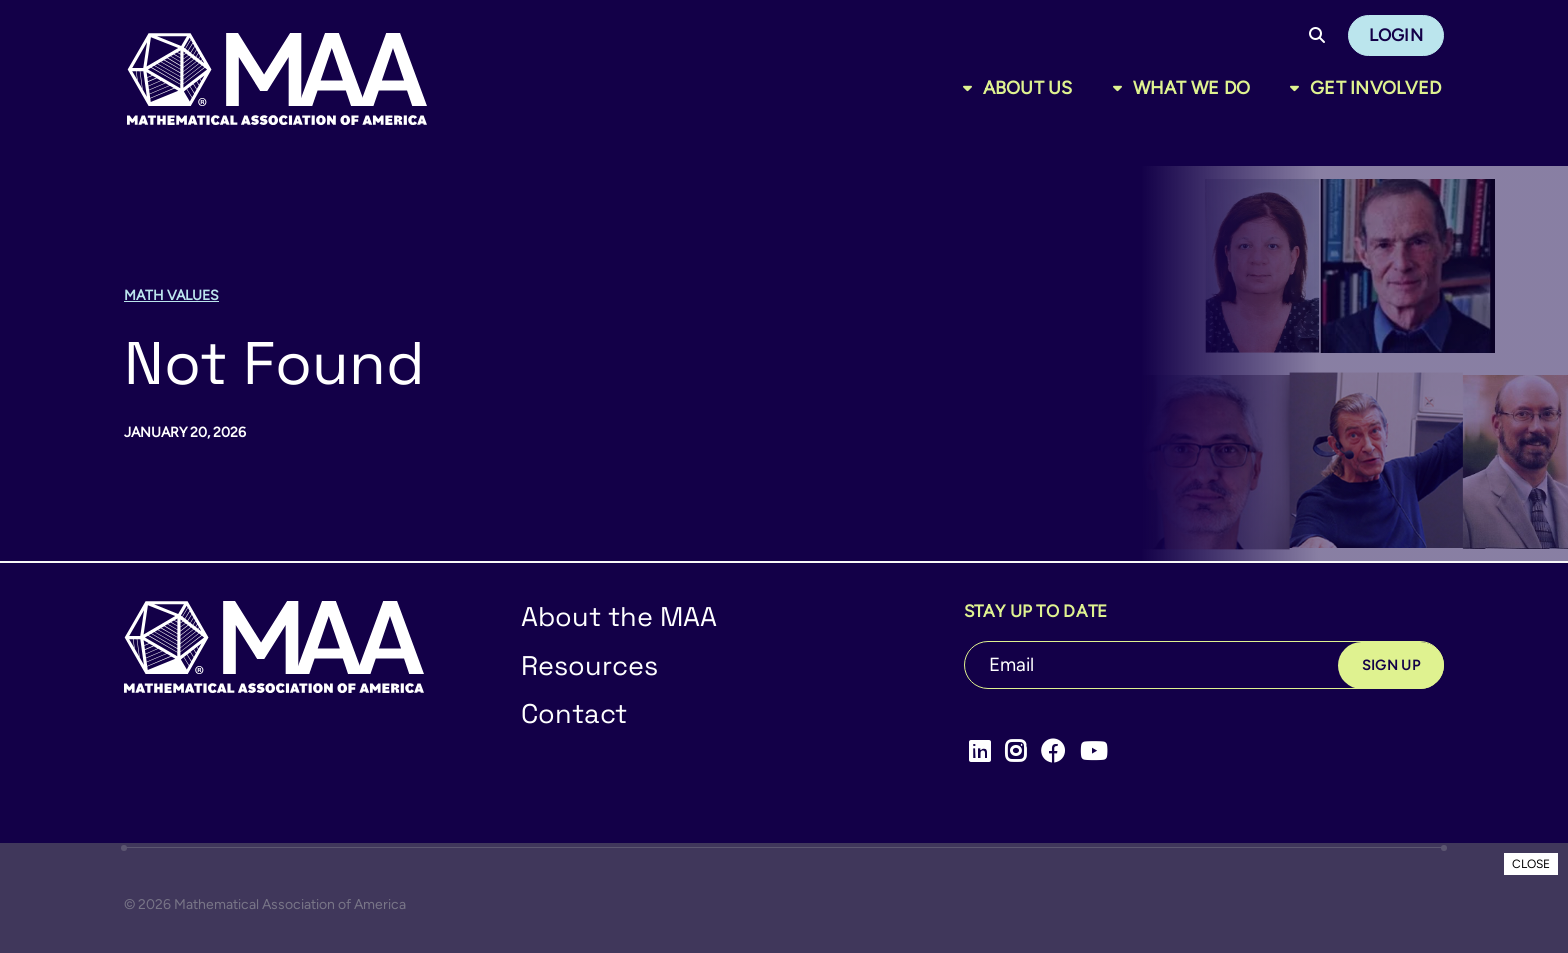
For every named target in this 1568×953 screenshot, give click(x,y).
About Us (1028, 88)
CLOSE (1531, 864)
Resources (589, 665)
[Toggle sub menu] (971, 88)
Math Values (171, 295)
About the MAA (619, 616)
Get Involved (1375, 88)
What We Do (1192, 88)
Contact (574, 713)
